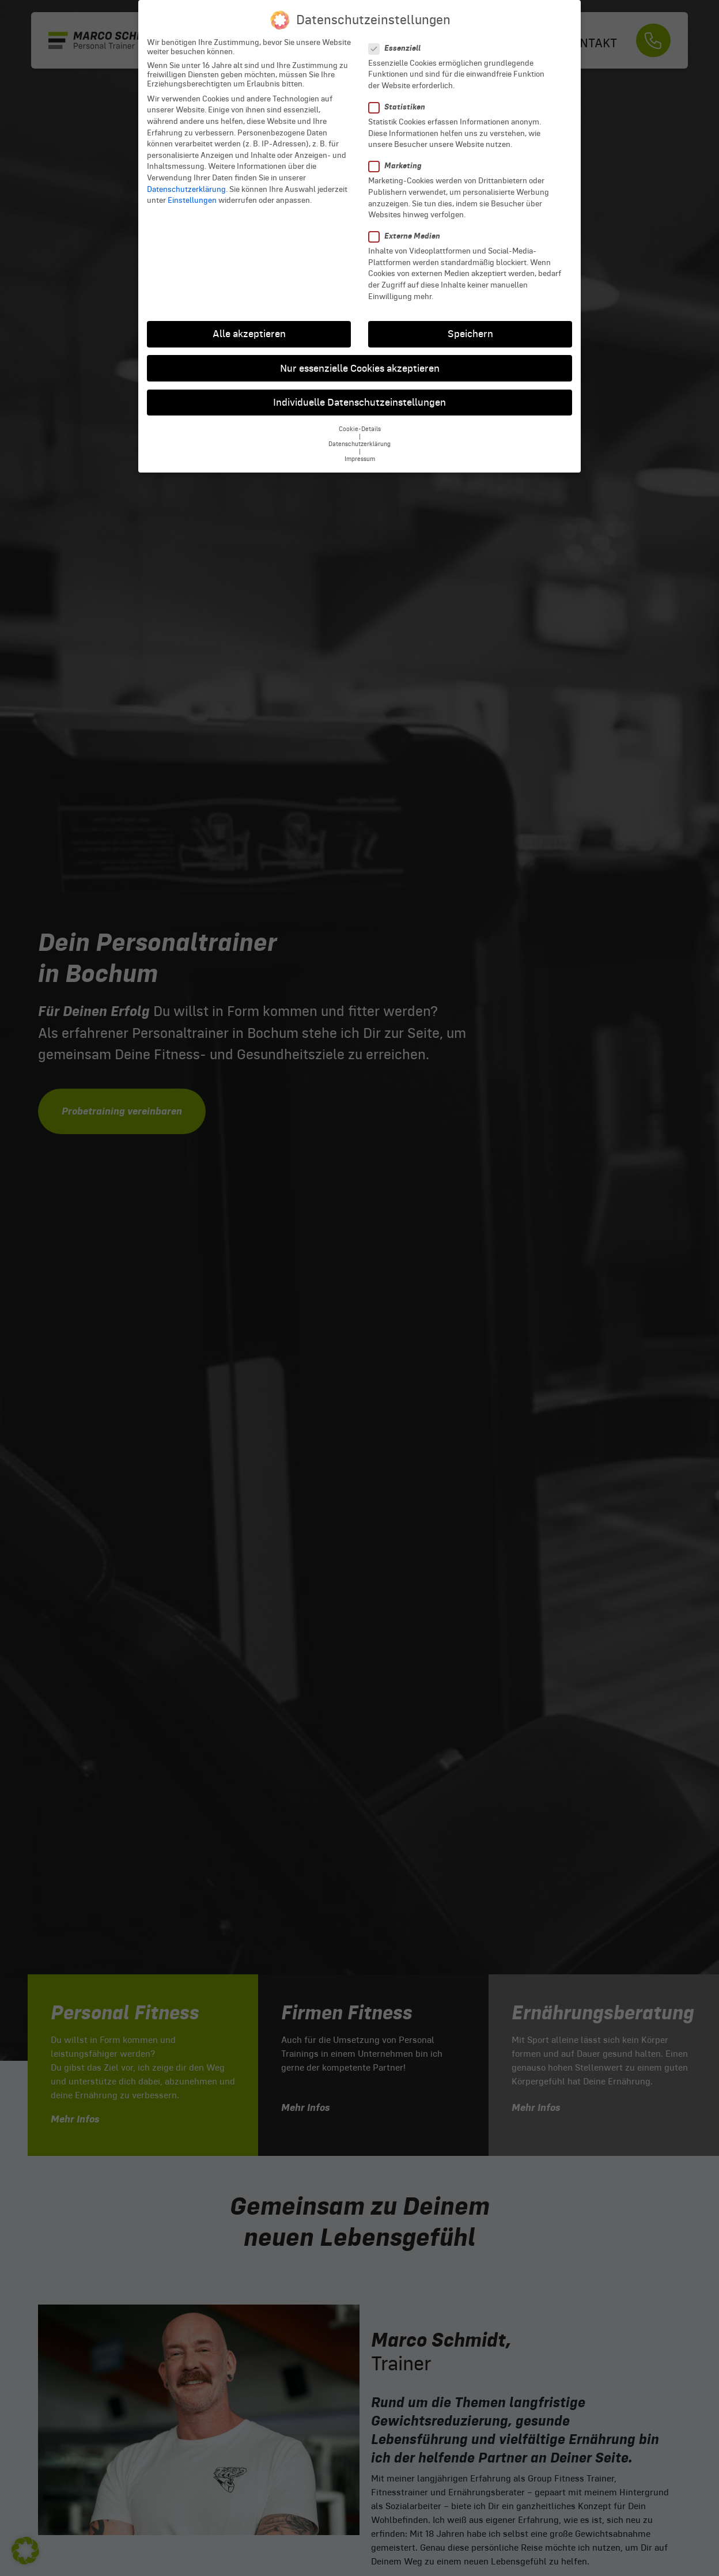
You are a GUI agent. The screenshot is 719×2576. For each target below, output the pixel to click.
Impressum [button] (360, 459)
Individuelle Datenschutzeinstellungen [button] (359, 402)
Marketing (398, 166)
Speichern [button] (470, 333)
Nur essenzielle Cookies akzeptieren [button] (360, 368)
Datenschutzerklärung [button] (359, 444)
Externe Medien (408, 236)
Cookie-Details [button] (360, 429)
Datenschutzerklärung (186, 189)
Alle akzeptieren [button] (249, 333)
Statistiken (400, 107)
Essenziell (398, 48)
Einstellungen (192, 200)
